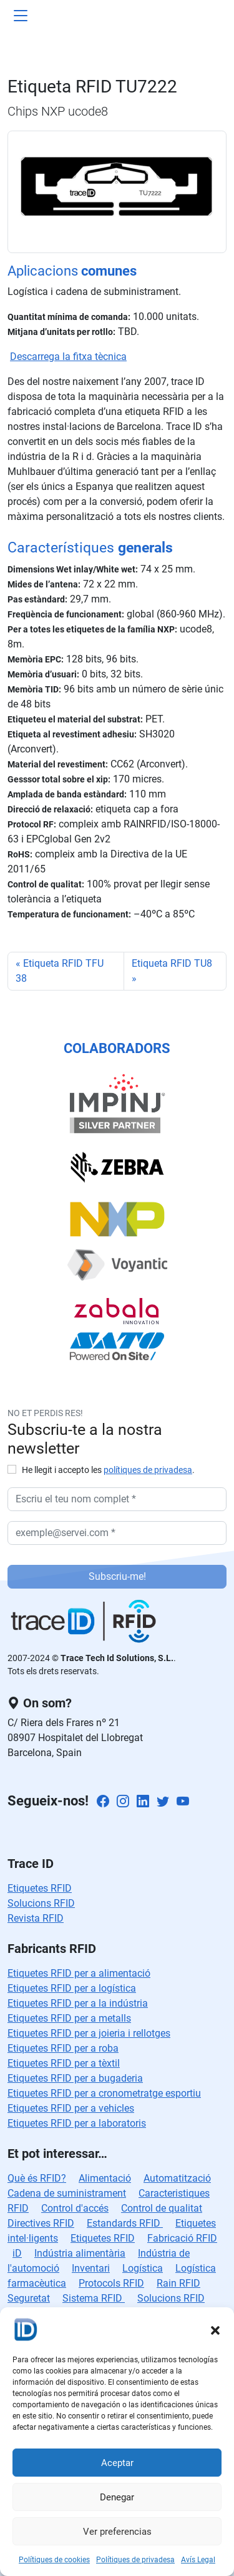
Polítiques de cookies (54, 2559)
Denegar (117, 2497)
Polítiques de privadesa (135, 2559)
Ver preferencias (117, 2531)
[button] (215, 2329)
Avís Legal (198, 2559)
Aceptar (117, 2463)
